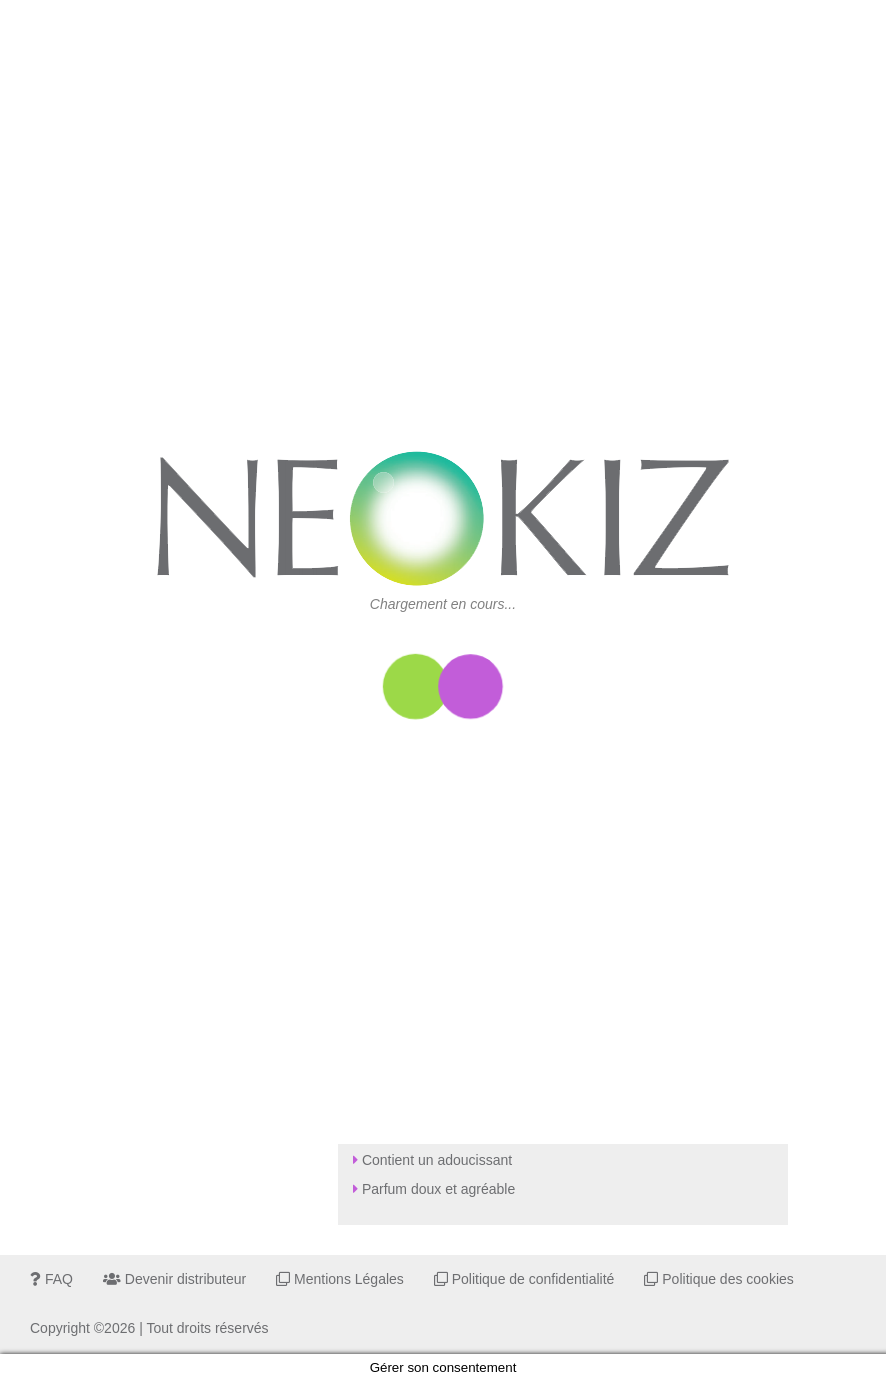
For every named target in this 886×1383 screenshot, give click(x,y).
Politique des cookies (718, 1279)
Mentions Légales (340, 1279)
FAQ (51, 1279)
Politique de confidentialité (524, 1279)
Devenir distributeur (174, 1279)
